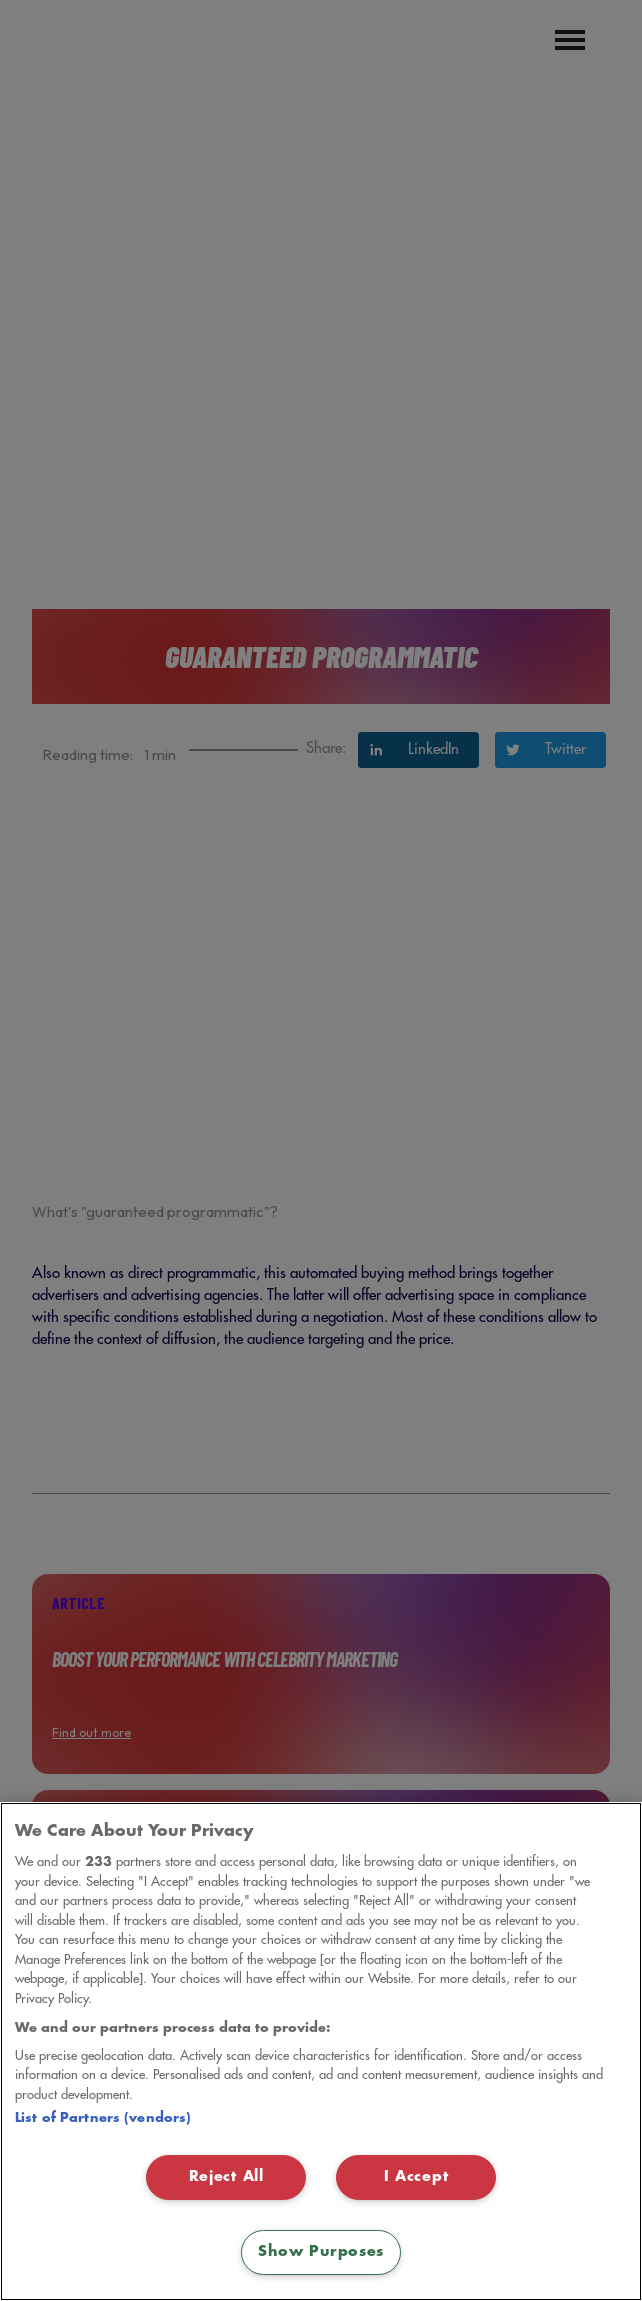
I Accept (416, 2177)
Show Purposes (321, 2252)
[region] (321, 2051)
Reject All (226, 2177)
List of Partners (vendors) (103, 2118)
